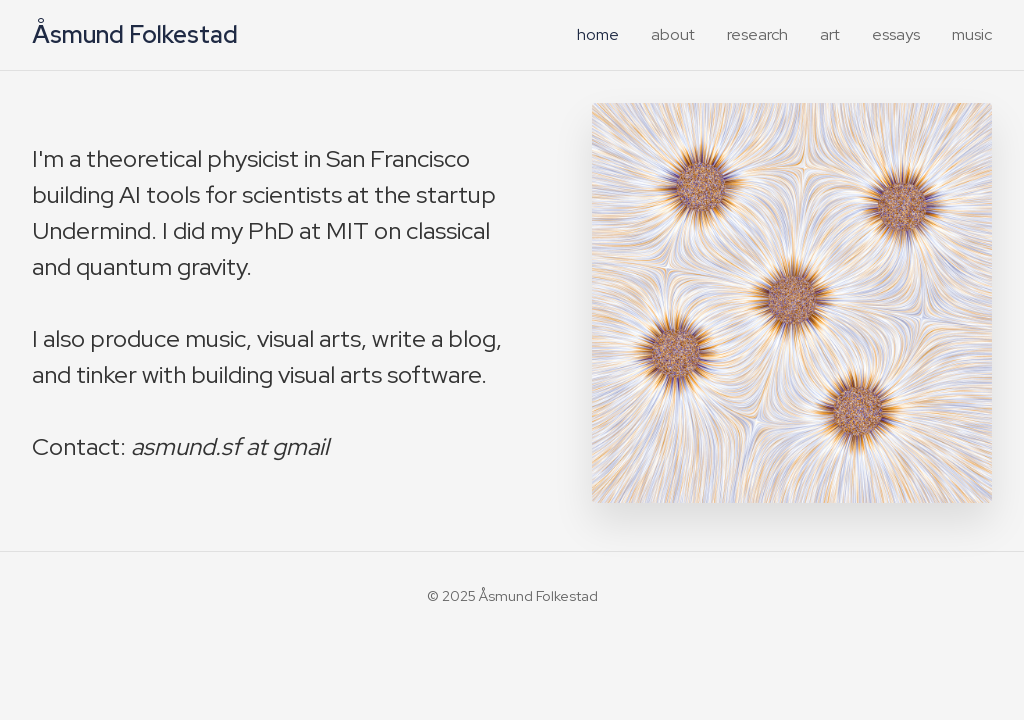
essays (896, 34)
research (757, 34)
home (598, 34)
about (673, 34)
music (972, 34)
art (830, 34)
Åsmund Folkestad (135, 34)
